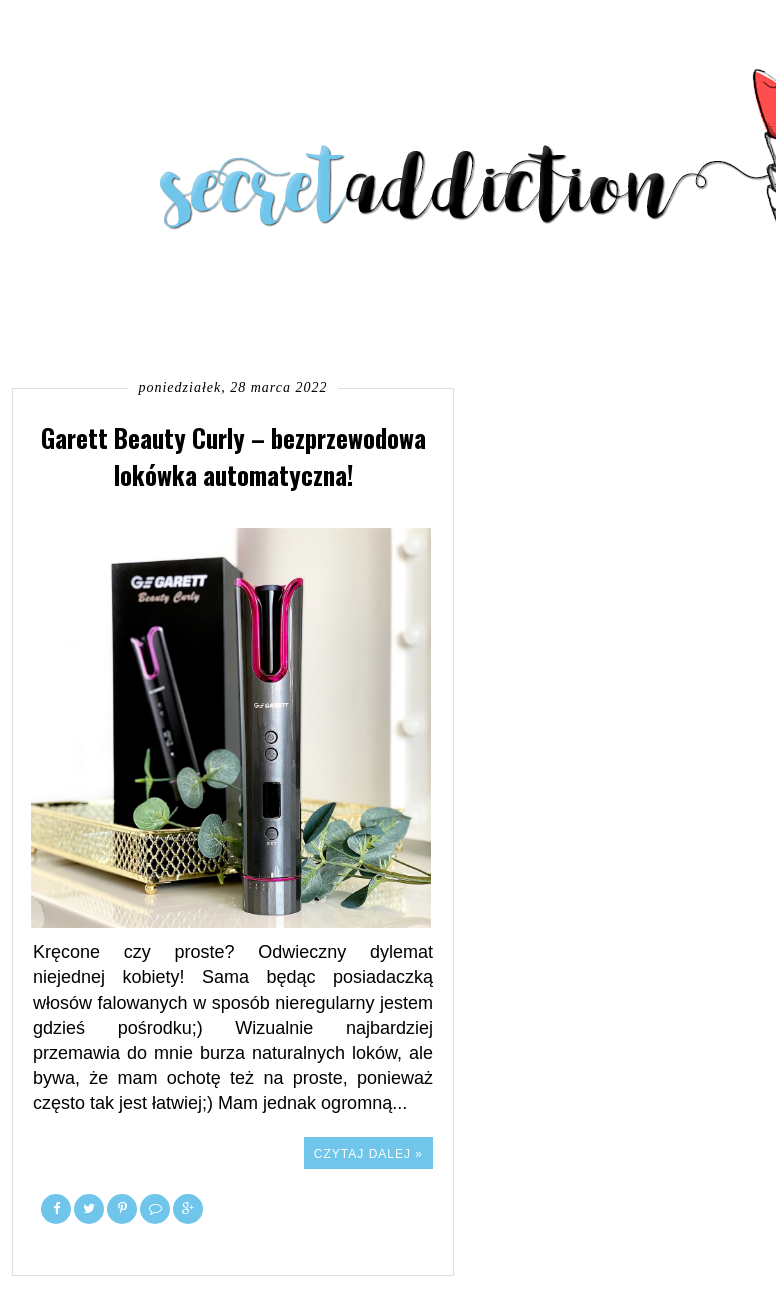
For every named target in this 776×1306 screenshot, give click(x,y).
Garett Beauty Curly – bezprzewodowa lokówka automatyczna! (233, 456)
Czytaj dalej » (368, 1154)
